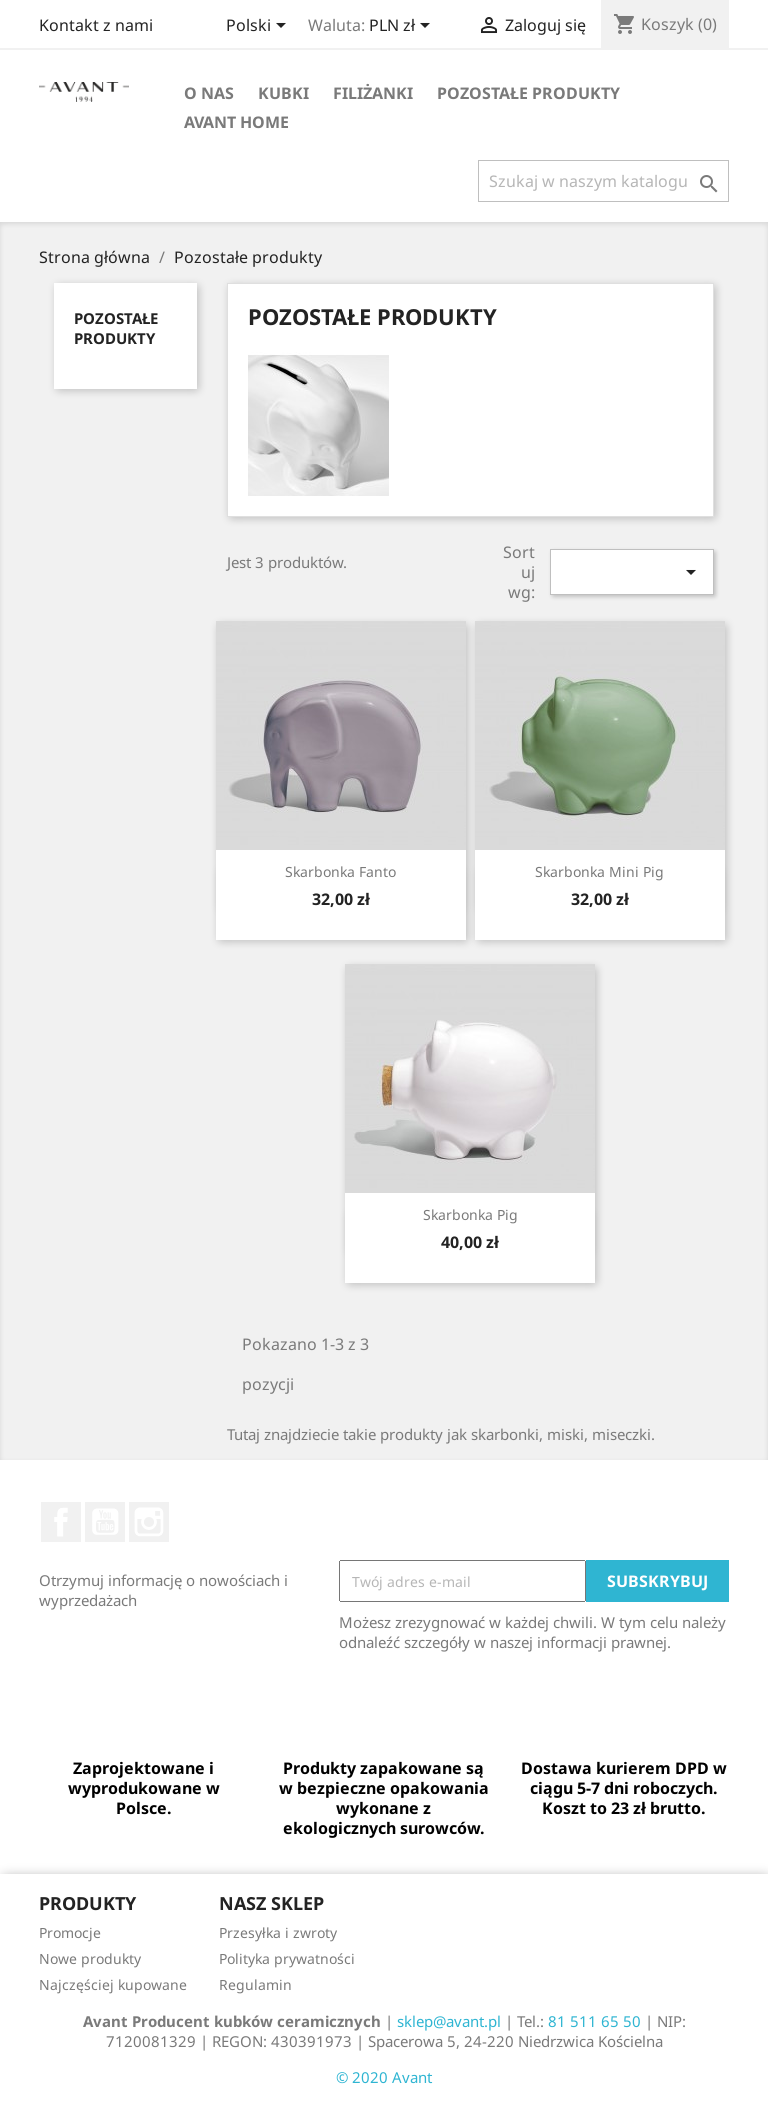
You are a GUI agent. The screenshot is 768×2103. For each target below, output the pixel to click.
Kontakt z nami (96, 25)
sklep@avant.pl (449, 2021)
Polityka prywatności (287, 1958)
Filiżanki (373, 93)
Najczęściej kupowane (113, 1984)
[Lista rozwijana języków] (259, 27)
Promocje (70, 1932)
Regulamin (255, 1984)
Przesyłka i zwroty (278, 1932)
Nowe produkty (90, 1958)
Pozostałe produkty (528, 93)
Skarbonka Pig (470, 1214)
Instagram (149, 1522)
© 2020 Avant (384, 2077)
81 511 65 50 (594, 2021)
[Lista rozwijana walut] (403, 27)
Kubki (283, 93)
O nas (209, 93)
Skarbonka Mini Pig (599, 871)
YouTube (105, 1522)
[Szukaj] (603, 181)
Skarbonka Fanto (340, 871)
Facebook (61, 1522)
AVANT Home (236, 122)
